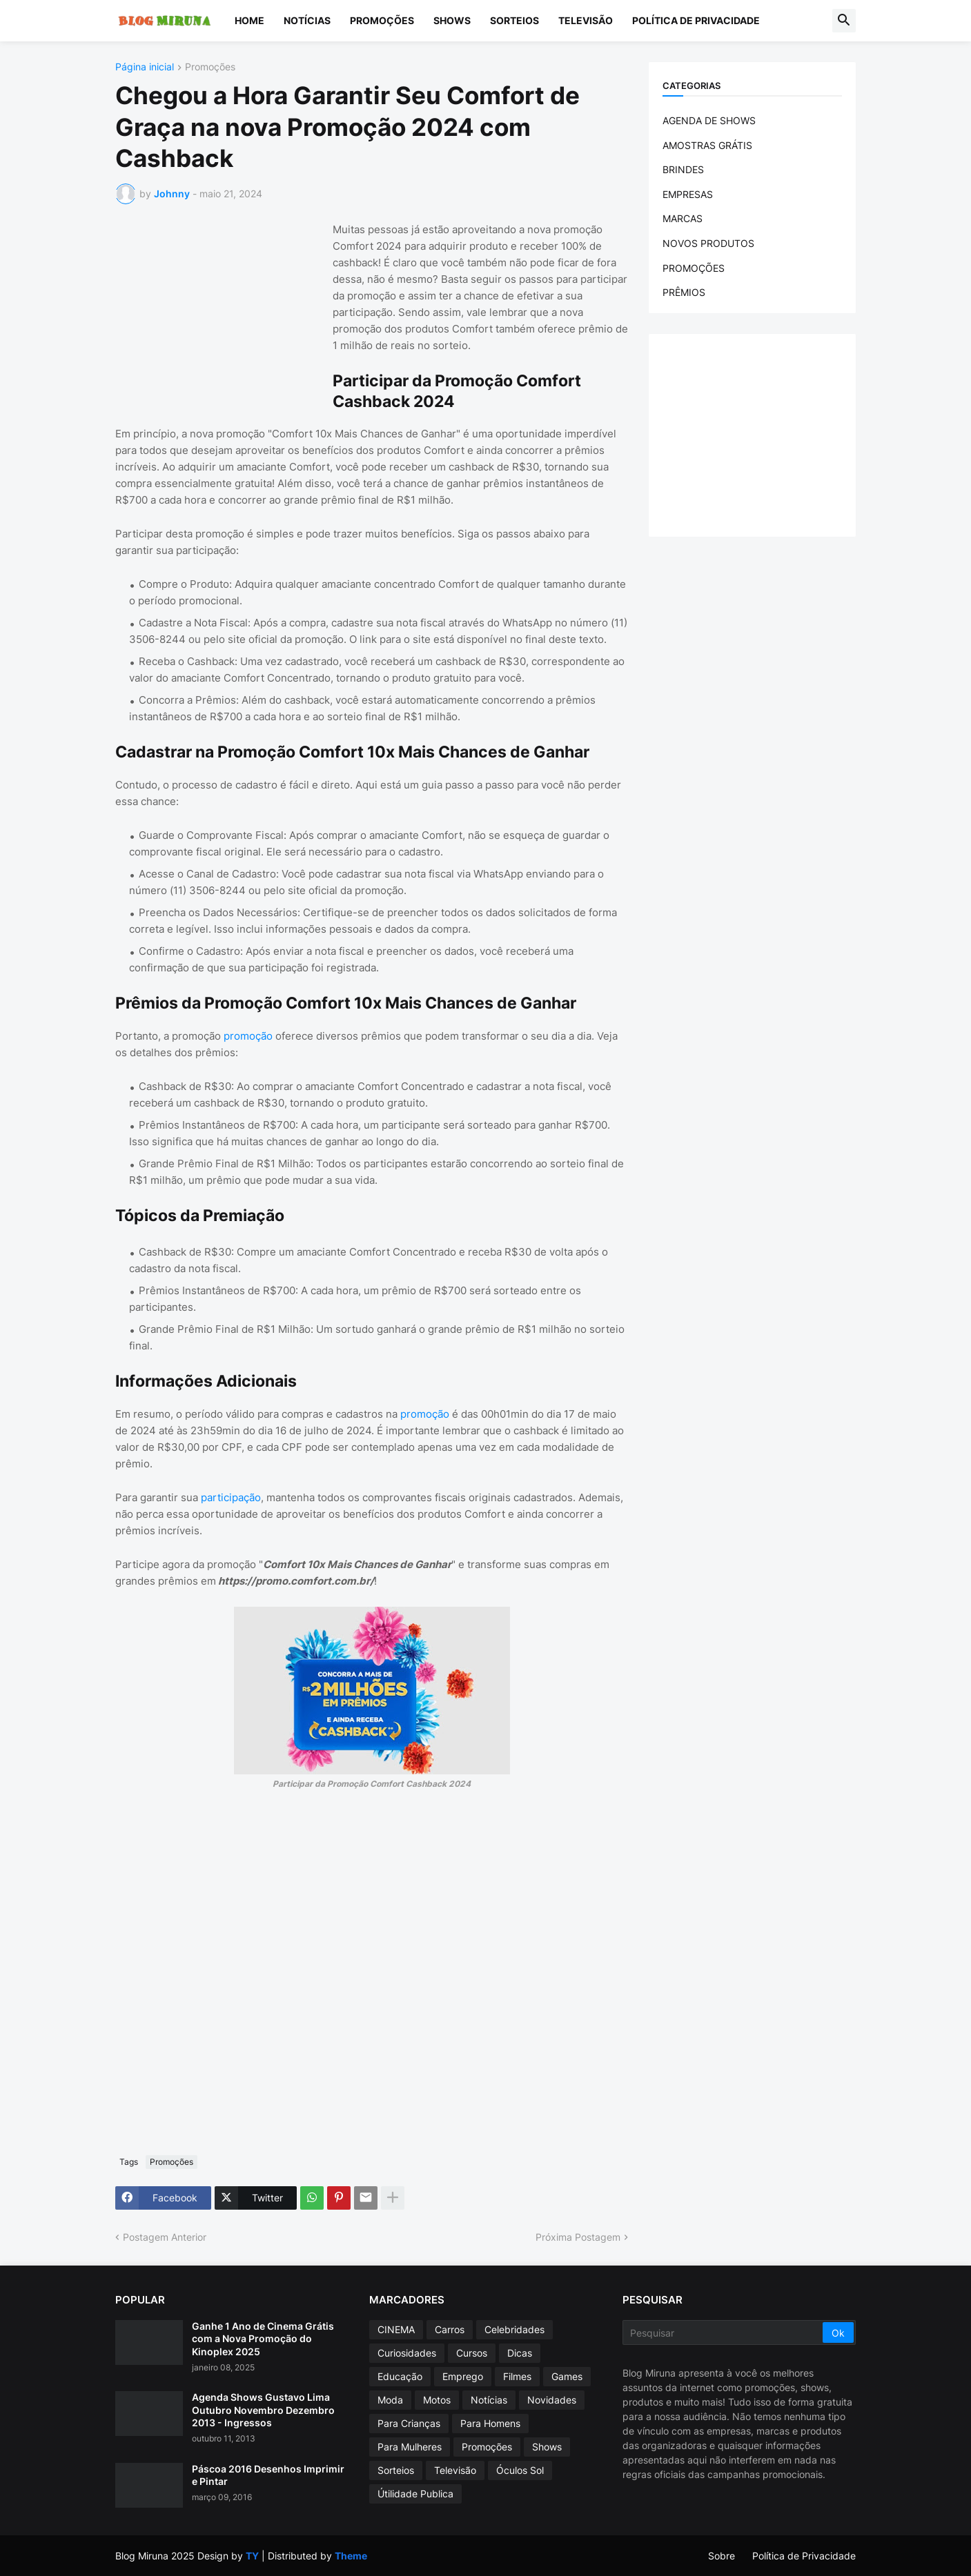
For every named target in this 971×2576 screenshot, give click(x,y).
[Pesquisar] (724, 2332)
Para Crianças (408, 2423)
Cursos (471, 2353)
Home (249, 20)
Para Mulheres (409, 2447)
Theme (351, 2556)
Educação (399, 2376)
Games (566, 2376)
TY (252, 2556)
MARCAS (683, 218)
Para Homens (490, 2423)
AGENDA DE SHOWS (709, 120)
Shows (452, 20)
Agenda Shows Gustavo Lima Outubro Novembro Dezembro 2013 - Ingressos (263, 2409)
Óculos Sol (520, 2470)
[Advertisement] (218, 307)
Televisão (585, 20)
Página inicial (144, 67)
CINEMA (396, 2329)
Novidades (551, 2400)
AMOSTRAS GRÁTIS (707, 145)
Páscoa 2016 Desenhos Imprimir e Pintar (268, 2475)
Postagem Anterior (164, 2237)
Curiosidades (406, 2353)
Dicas (519, 2353)
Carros (449, 2329)
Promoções (382, 20)
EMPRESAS (688, 194)
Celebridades (514, 2329)
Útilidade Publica (415, 2493)
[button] (844, 20)
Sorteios (514, 20)
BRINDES (683, 169)
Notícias (307, 20)
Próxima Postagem (578, 2237)
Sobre (721, 2556)
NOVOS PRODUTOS (708, 243)
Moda (390, 2400)
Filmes (517, 2376)
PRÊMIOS (684, 292)
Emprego (462, 2376)
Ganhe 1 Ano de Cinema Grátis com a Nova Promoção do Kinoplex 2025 (263, 2338)
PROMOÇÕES (694, 268)
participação (231, 1497)
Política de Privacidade (696, 20)
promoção (249, 1035)
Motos (437, 2400)
